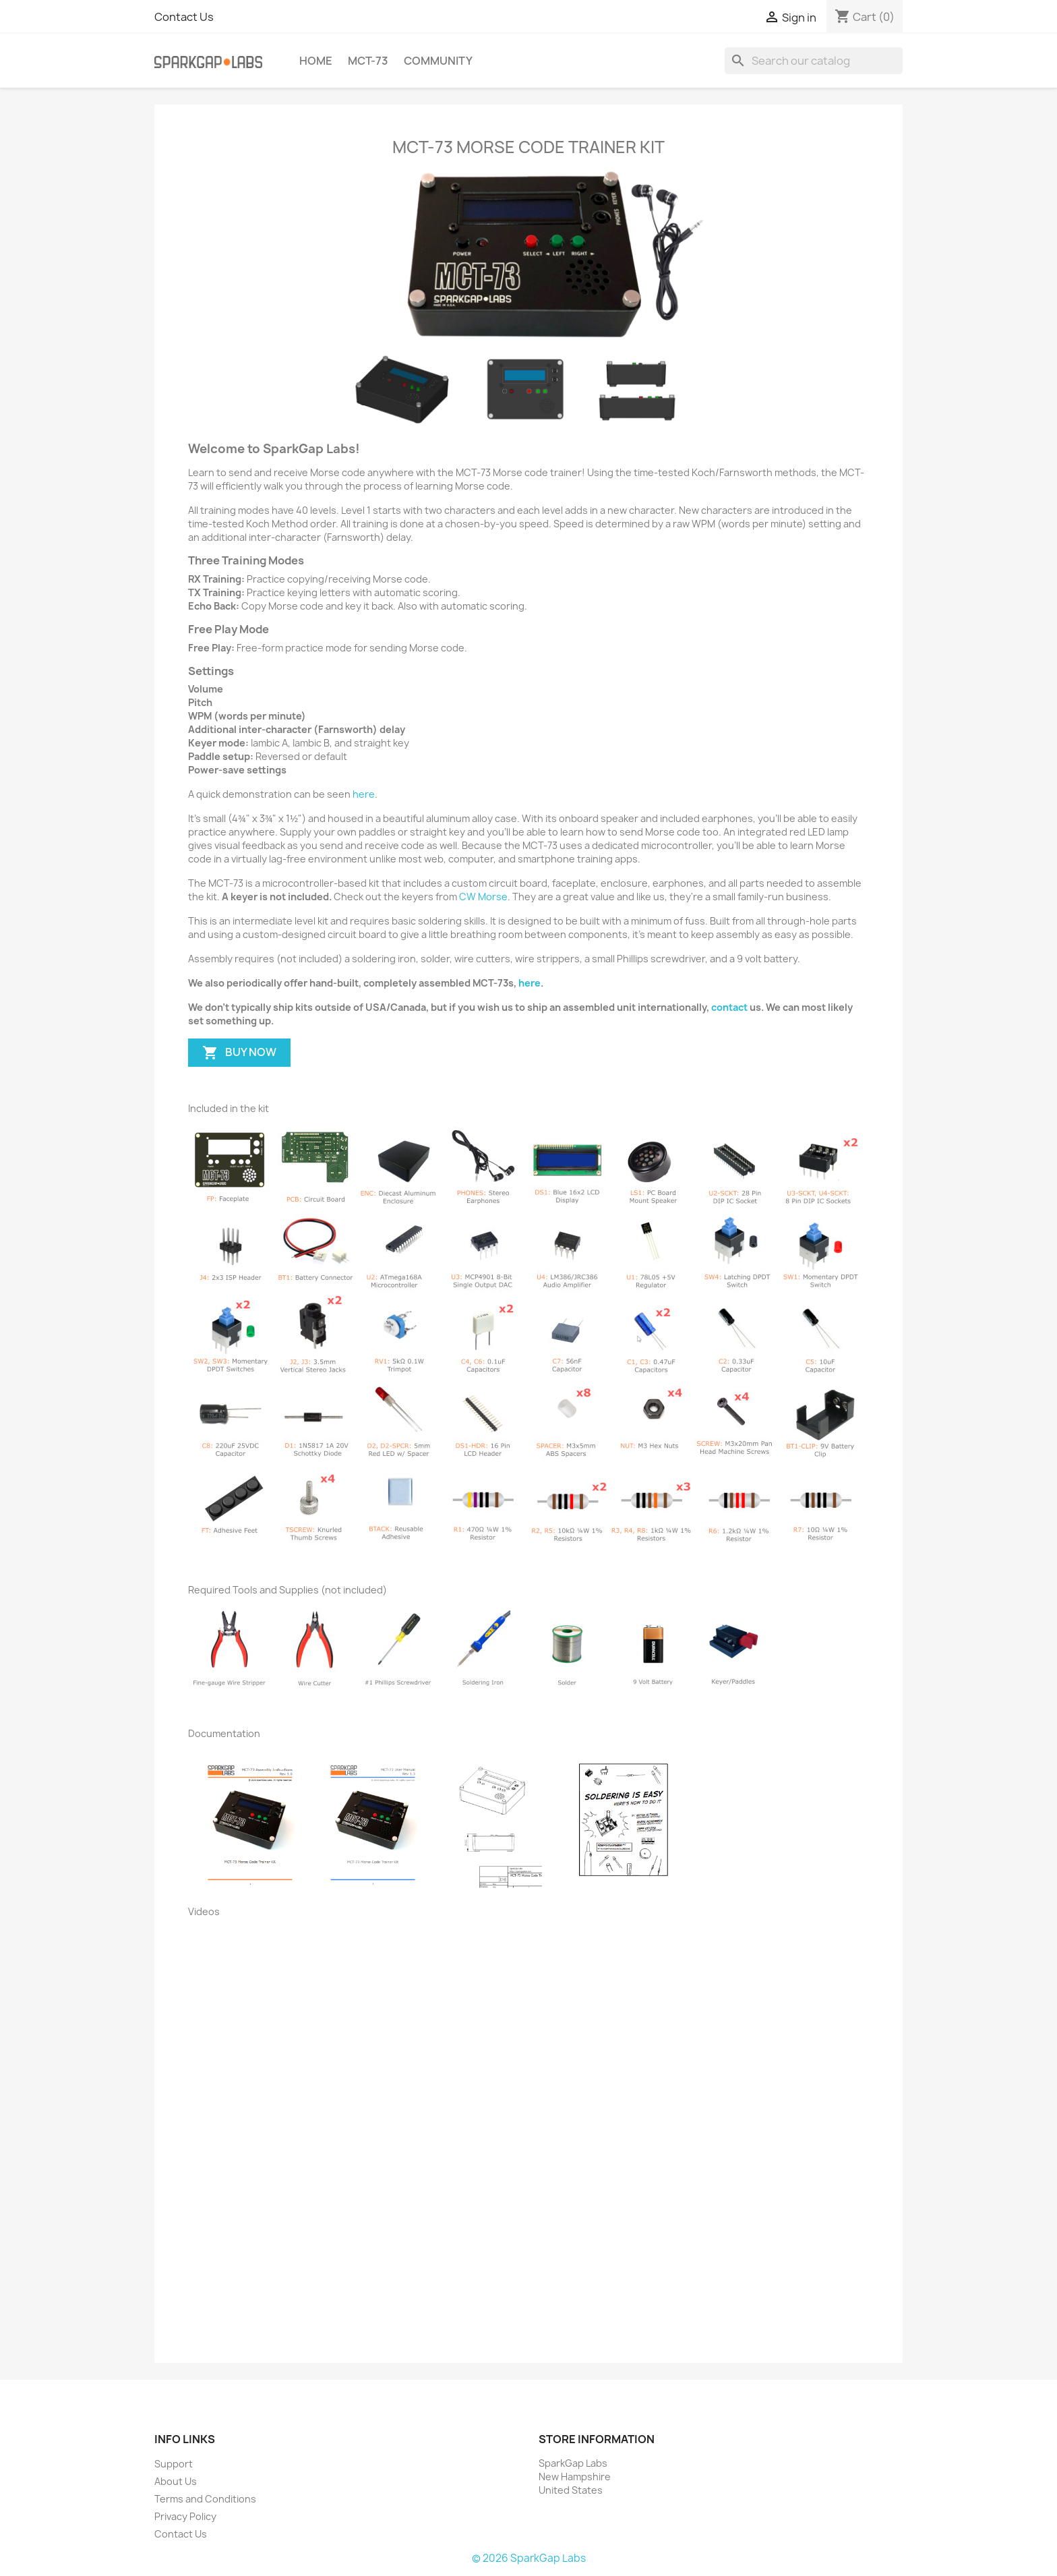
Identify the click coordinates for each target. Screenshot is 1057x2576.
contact (729, 1007)
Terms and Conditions (205, 2498)
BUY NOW (239, 1053)
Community (438, 60)
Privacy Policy (185, 2516)
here (364, 794)
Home (315, 60)
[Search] (814, 60)
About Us (175, 2481)
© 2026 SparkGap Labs (529, 2558)
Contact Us (184, 16)
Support (173, 2463)
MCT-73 (368, 60)
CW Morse (483, 896)
